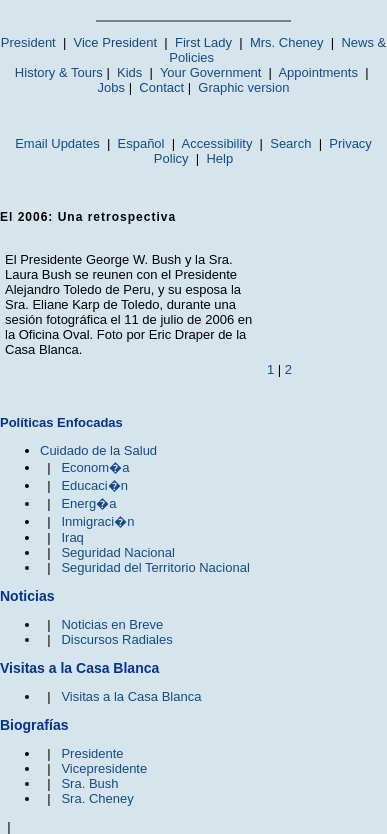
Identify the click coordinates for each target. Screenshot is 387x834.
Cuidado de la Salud (98, 450)
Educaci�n (94, 485)
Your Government (210, 72)
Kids (129, 72)
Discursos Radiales (116, 639)
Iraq (72, 537)
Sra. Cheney (97, 798)
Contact (161, 87)
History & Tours (59, 72)
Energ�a (88, 503)
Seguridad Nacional (117, 552)
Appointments (318, 72)
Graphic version (243, 87)
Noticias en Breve (112, 624)
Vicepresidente (104, 768)
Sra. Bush (89, 783)
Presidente (92, 753)
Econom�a (95, 467)
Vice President (116, 42)
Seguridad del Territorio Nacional (155, 567)
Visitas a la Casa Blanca (131, 696)
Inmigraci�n (97, 521)
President (28, 42)
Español (141, 143)
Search (290, 143)
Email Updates (57, 143)
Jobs (111, 87)
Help (219, 158)
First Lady (203, 42)
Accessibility (217, 143)
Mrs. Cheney (287, 42)
